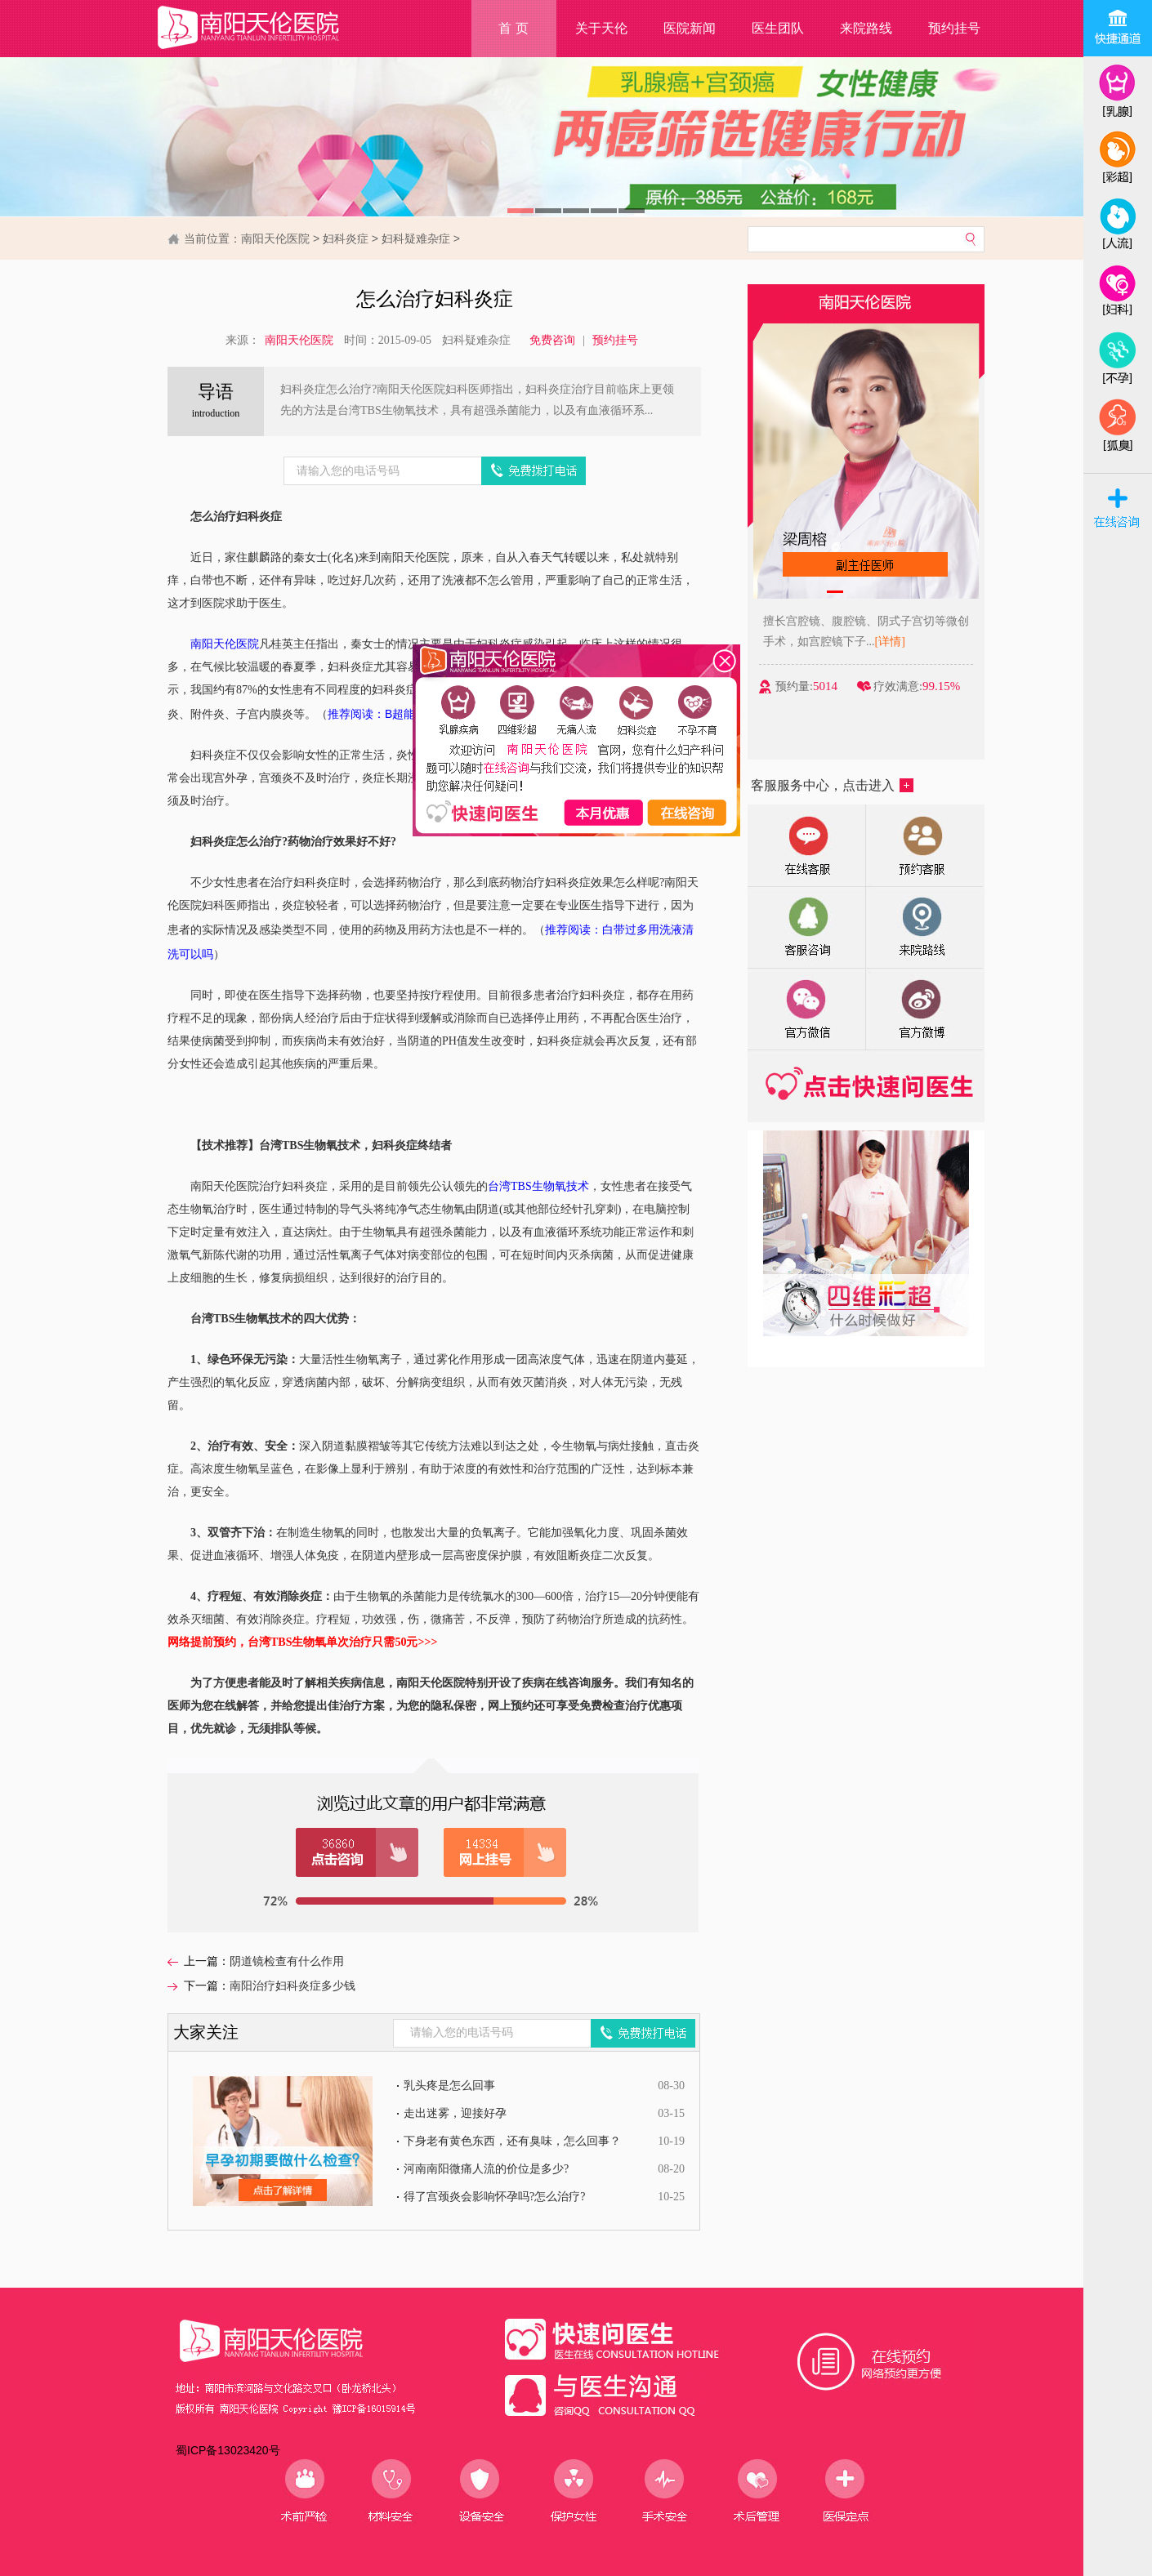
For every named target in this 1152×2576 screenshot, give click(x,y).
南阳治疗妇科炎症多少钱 (292, 1986)
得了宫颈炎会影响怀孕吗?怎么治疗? (494, 2196)
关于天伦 (601, 28)
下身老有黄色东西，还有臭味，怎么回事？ (512, 2141)
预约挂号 (954, 28)
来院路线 (866, 28)
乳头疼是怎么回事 (449, 2085)
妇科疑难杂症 (416, 238)
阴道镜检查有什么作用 (287, 1961)
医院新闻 (689, 28)
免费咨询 (552, 340)
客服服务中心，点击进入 (832, 785)
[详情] (906, 641)
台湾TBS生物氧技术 (538, 1186)
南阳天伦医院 (275, 238)
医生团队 (778, 28)
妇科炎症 (345, 238)
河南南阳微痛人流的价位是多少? (486, 2169)
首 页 (513, 28)
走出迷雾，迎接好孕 (455, 2113)
